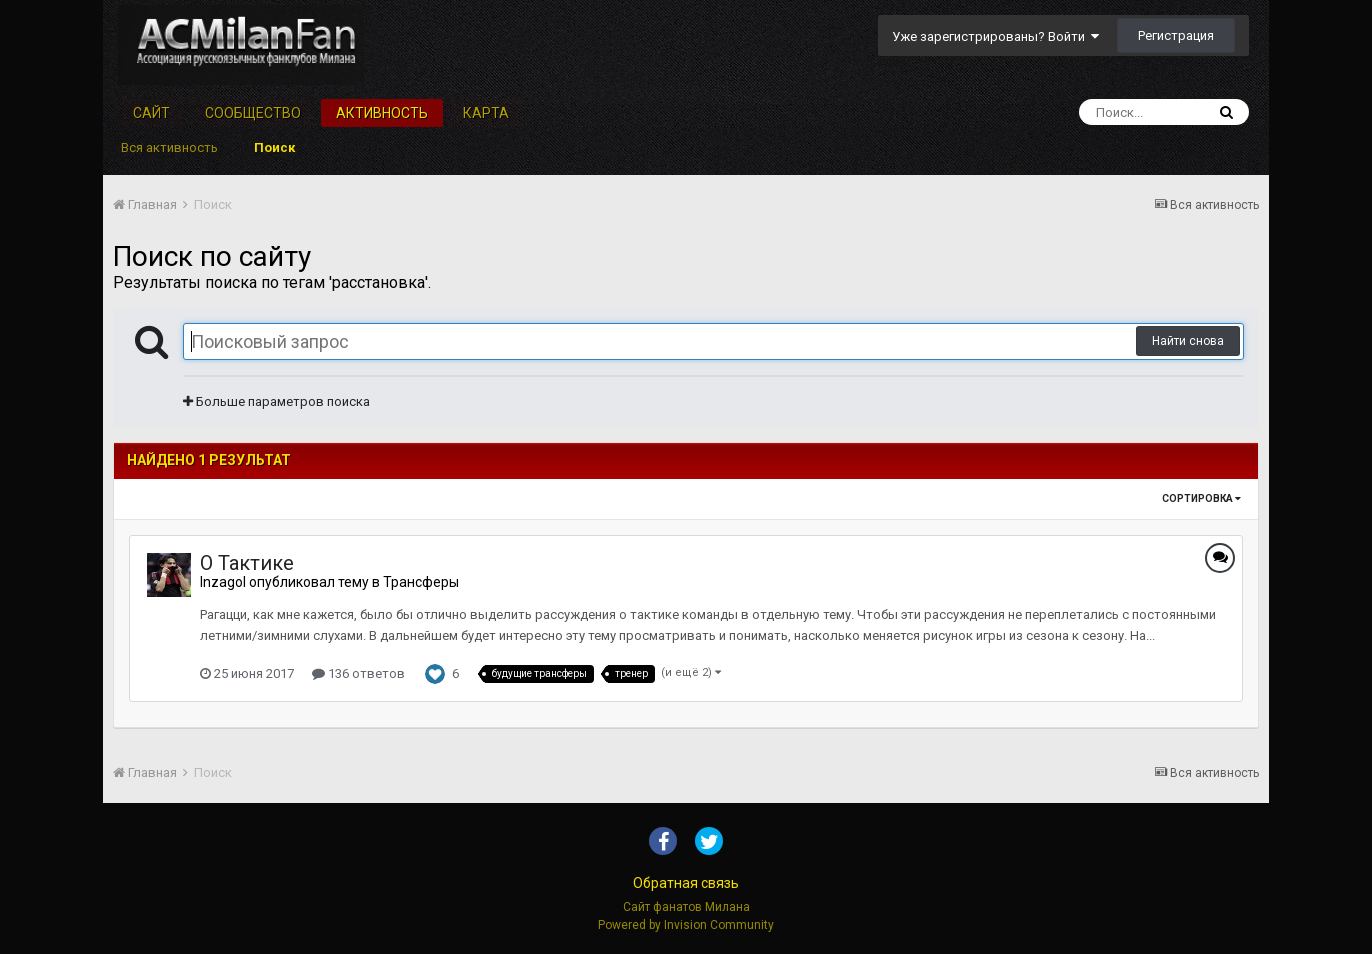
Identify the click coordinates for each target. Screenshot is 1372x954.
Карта (486, 113)
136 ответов (358, 673)
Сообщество (253, 113)
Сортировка (1201, 498)
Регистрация (1176, 35)
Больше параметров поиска (276, 401)
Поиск (274, 147)
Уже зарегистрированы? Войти (995, 36)
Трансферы (421, 582)
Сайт (151, 113)
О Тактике (247, 563)
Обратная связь (686, 883)
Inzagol (223, 582)
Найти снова (1188, 341)
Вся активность (169, 147)
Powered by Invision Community (686, 925)
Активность (382, 113)
